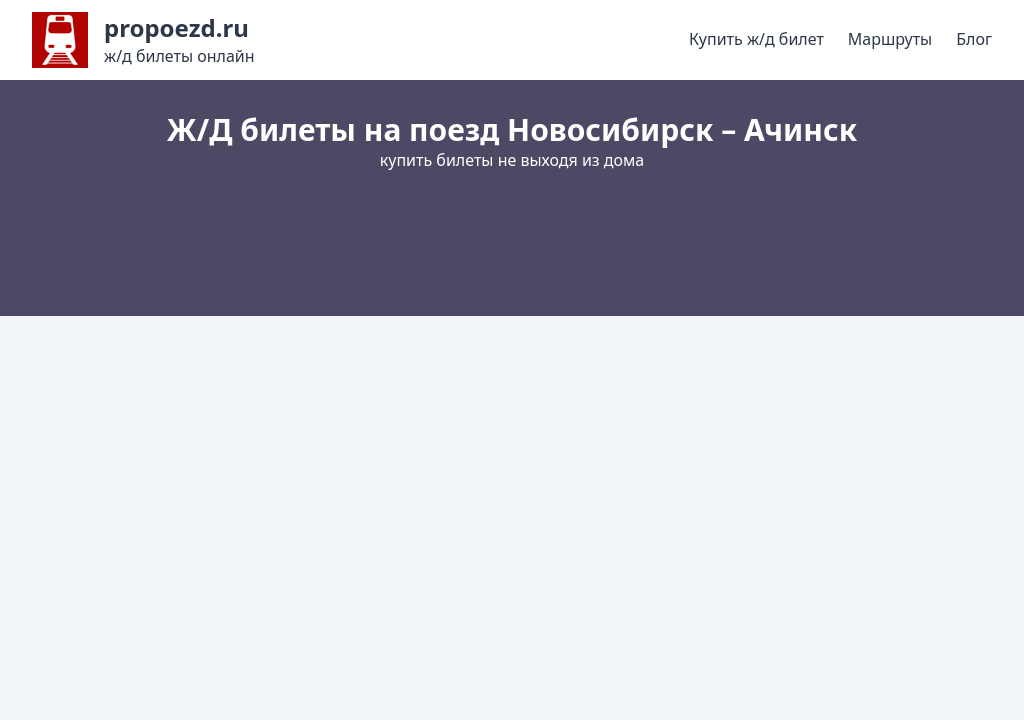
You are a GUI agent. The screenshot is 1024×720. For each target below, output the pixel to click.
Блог (974, 39)
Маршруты (890, 39)
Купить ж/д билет (756, 39)
